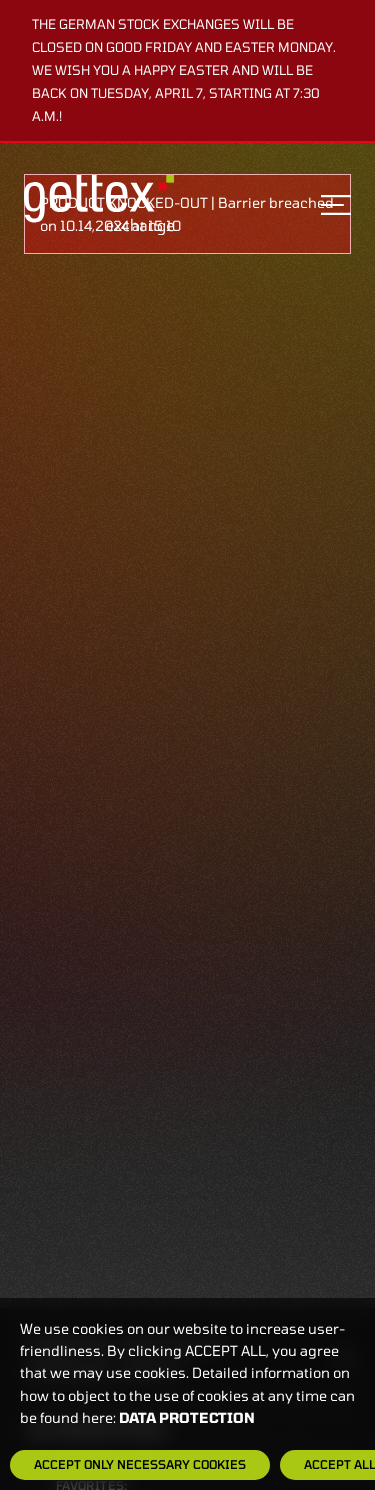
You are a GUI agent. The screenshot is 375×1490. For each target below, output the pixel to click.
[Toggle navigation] (336, 205)
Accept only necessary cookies (140, 1464)
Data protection (187, 1417)
